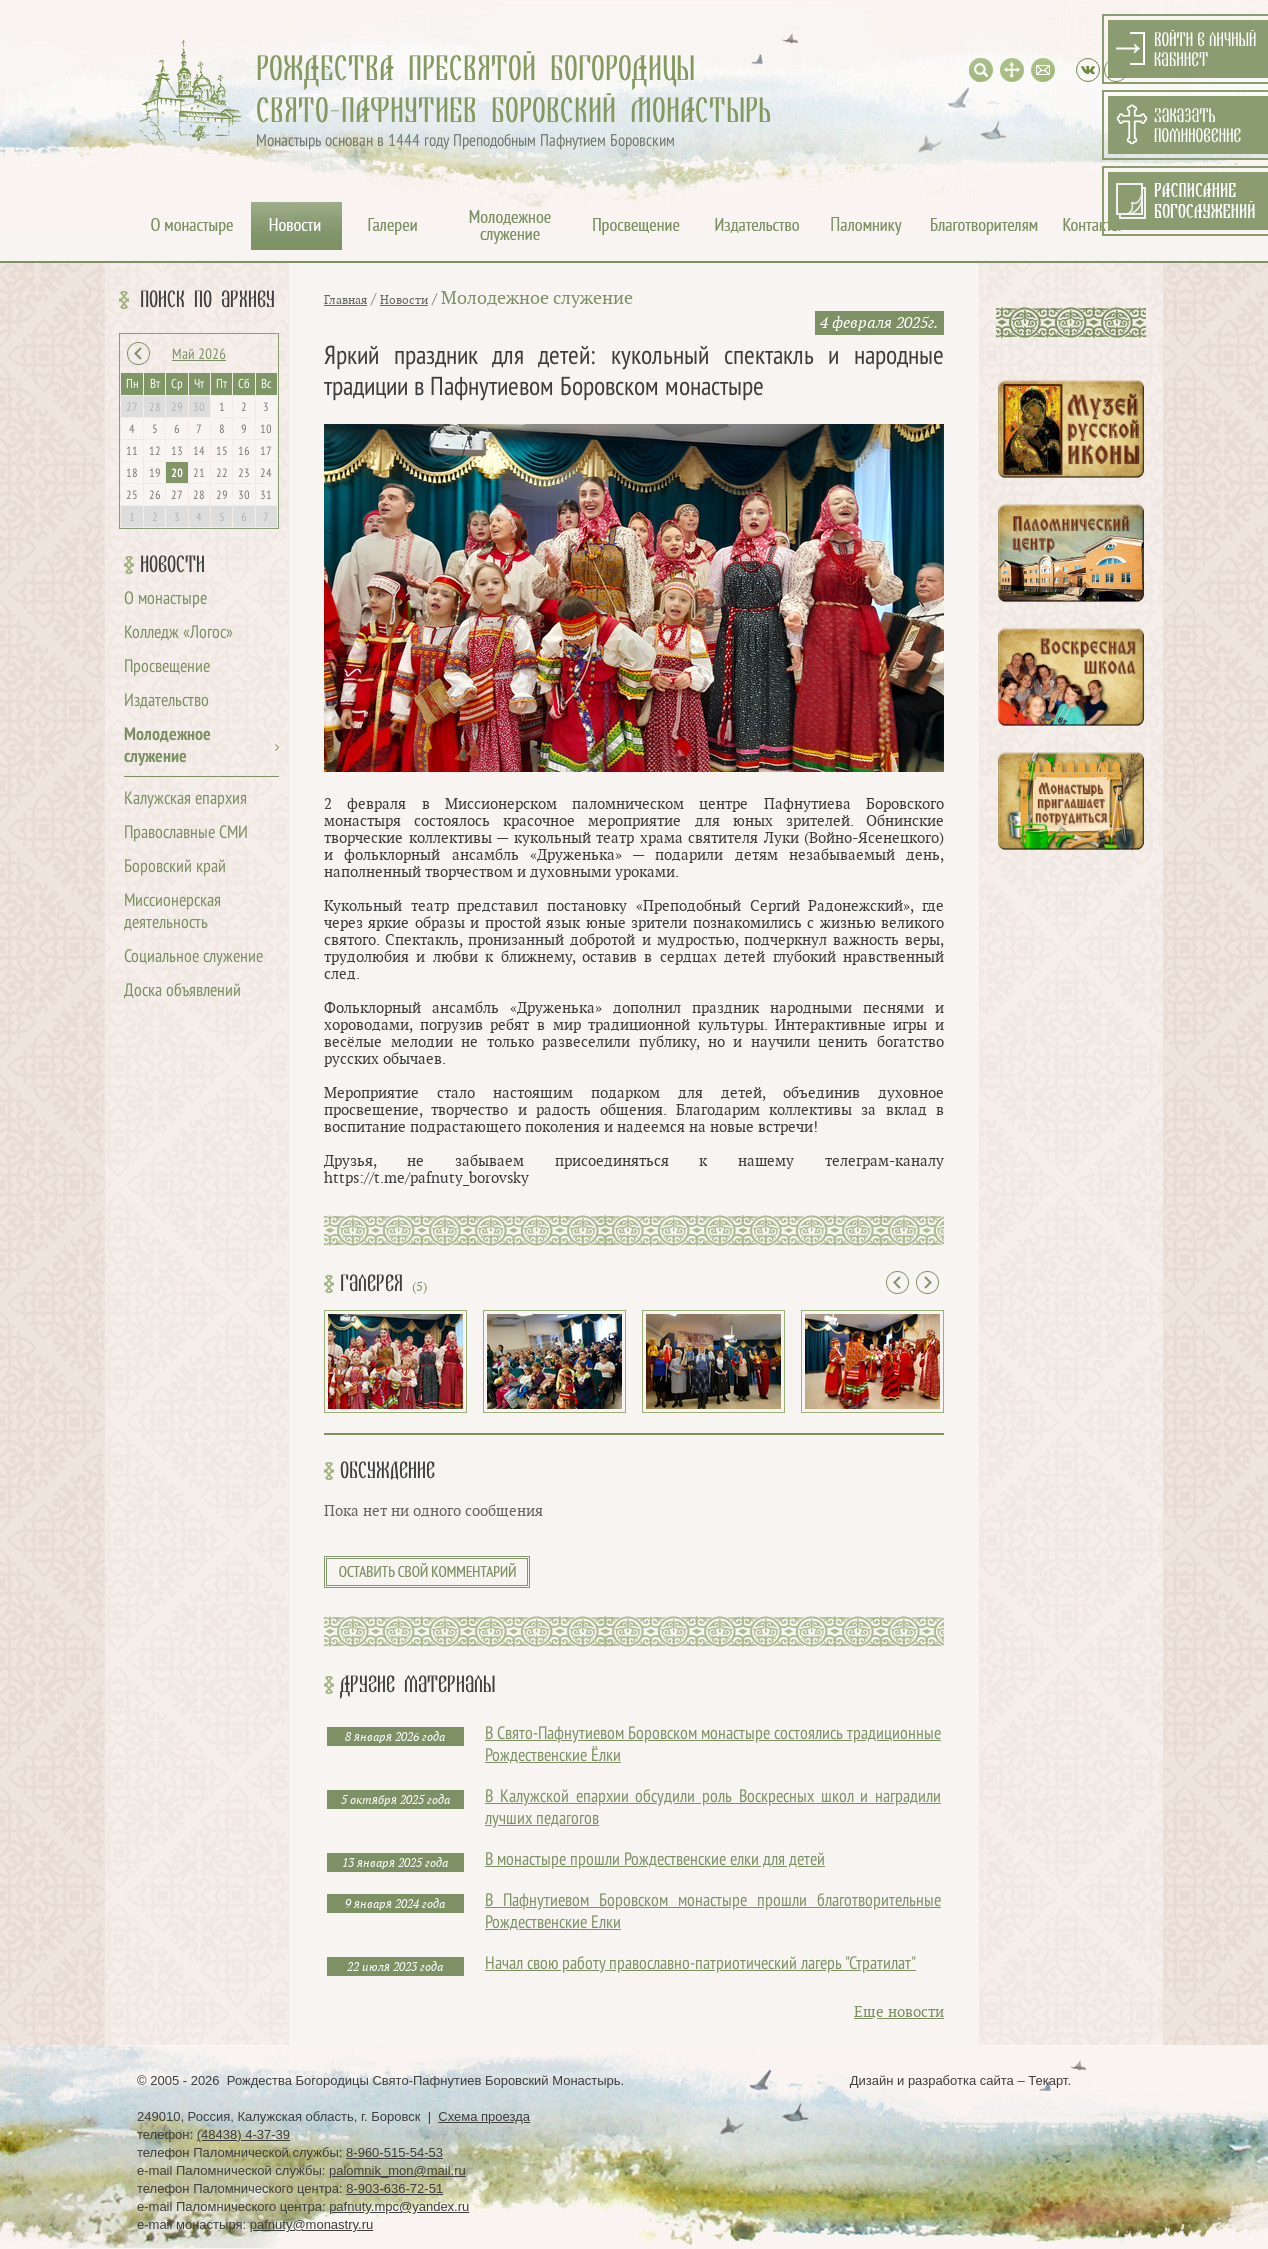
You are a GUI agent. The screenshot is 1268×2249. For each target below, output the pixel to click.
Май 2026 (199, 355)
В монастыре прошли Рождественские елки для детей (655, 1860)
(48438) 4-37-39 (243, 2134)
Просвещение (167, 667)
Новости (172, 565)
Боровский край (175, 867)
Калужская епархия (185, 799)
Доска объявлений (182, 991)
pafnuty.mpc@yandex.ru (399, 2206)
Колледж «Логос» (178, 633)
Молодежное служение (537, 298)
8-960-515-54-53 (394, 2152)
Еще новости (899, 2012)
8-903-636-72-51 (394, 2188)
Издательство (166, 701)
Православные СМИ (186, 833)
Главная (345, 300)
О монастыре (165, 599)
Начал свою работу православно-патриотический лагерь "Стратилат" (700, 1964)
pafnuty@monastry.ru (312, 2224)
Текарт (1047, 2080)
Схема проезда (484, 2116)
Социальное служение (193, 957)
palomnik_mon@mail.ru (397, 2170)
